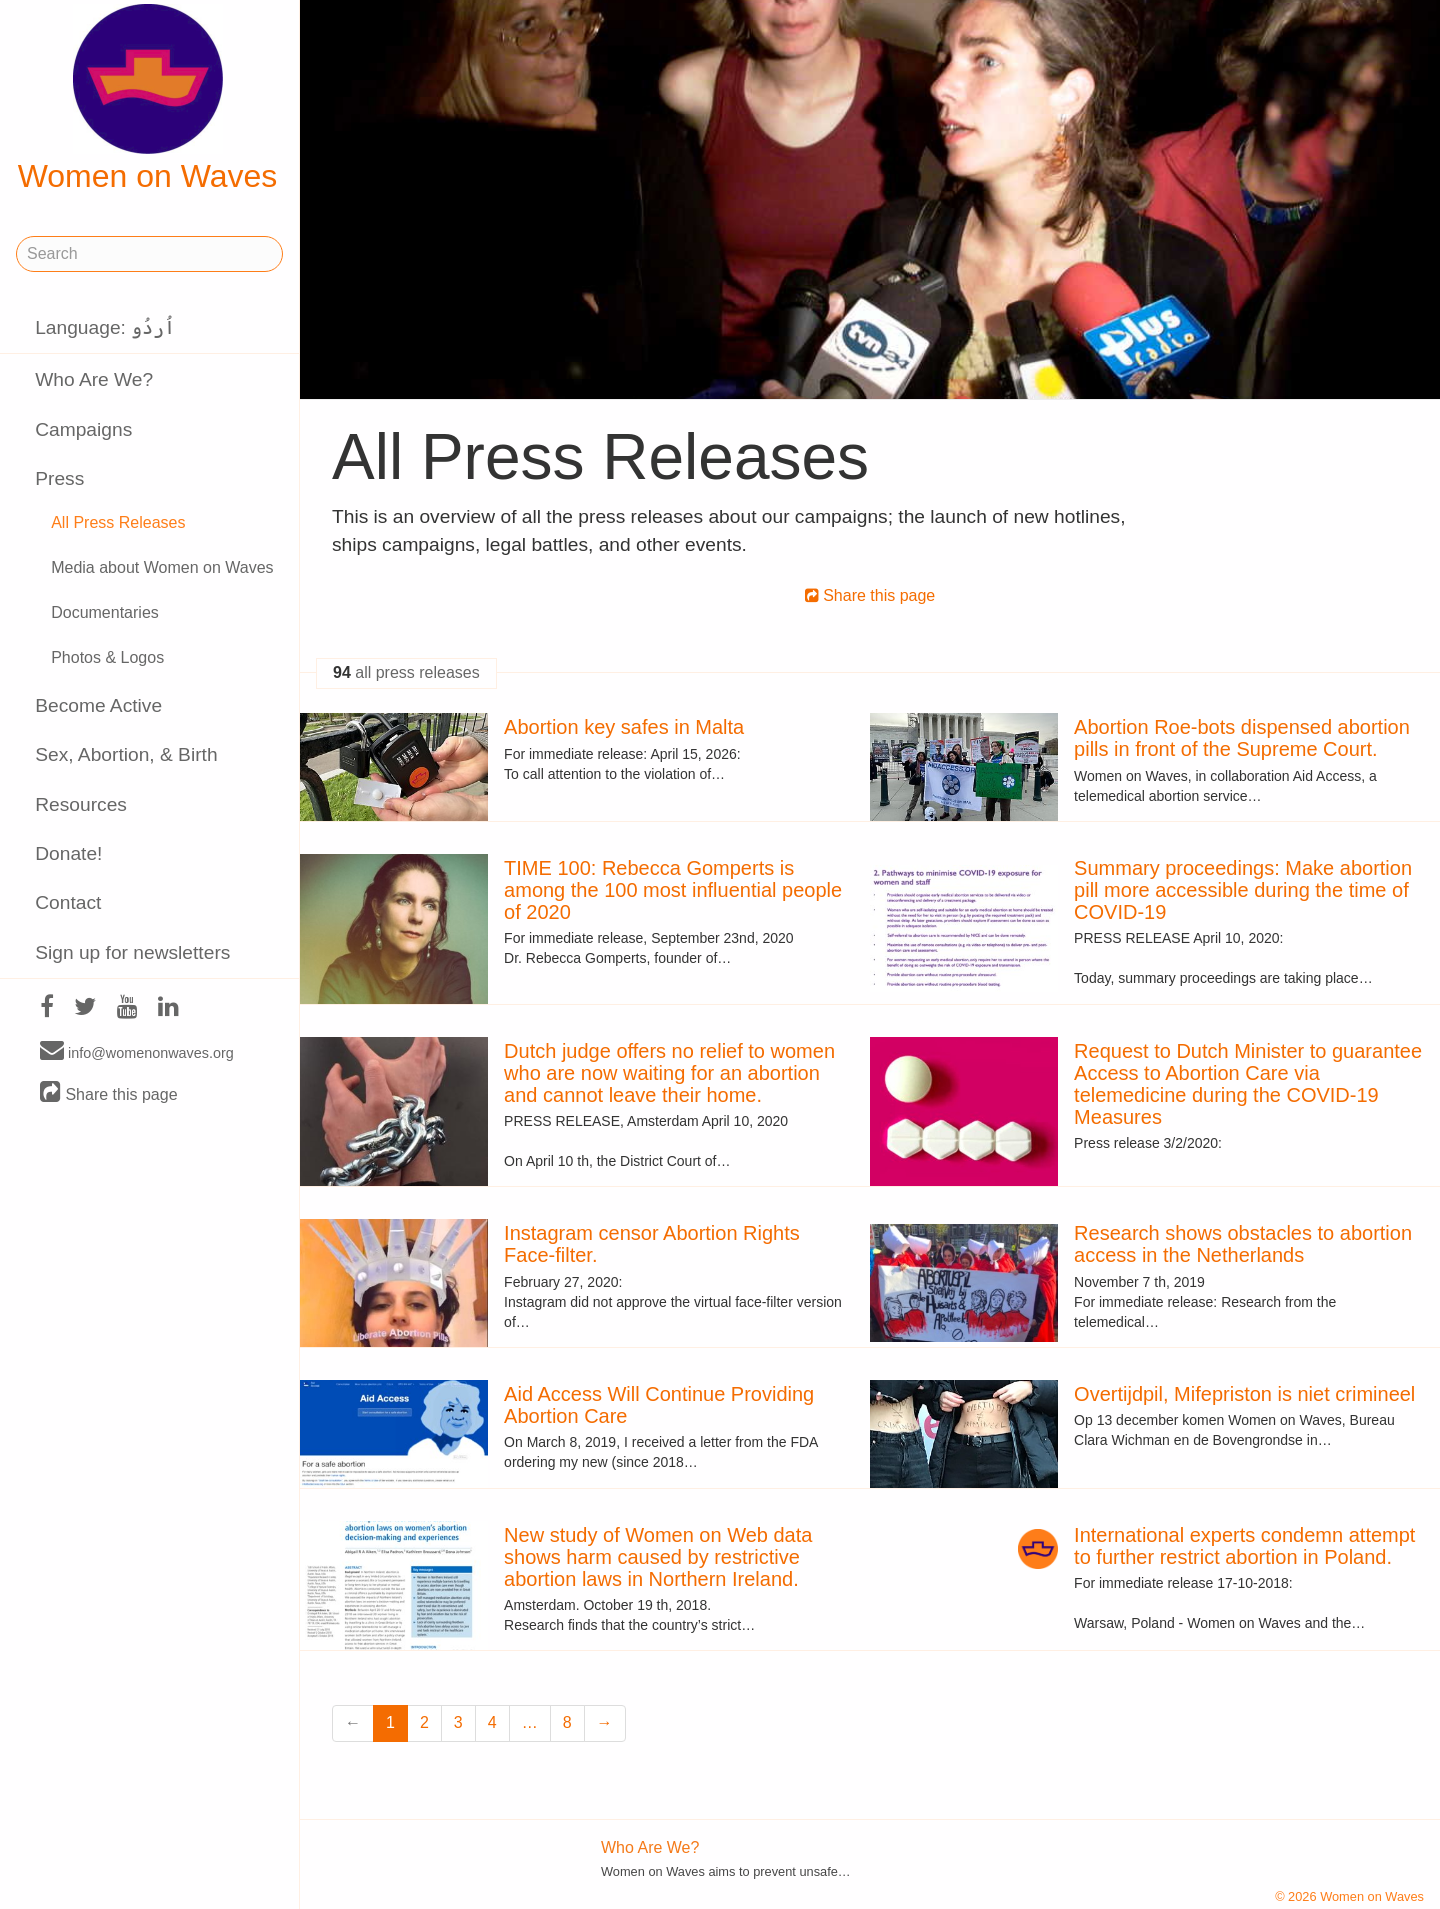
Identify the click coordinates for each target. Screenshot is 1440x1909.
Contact (68, 902)
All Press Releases (118, 522)
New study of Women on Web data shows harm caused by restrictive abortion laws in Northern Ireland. (658, 1557)
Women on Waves (148, 99)
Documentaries (105, 612)
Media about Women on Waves (162, 567)
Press (59, 478)
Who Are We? (94, 379)
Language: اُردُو (105, 327)
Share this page (109, 1093)
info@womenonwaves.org (137, 1052)
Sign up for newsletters (132, 952)
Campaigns (83, 429)
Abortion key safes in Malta (624, 727)
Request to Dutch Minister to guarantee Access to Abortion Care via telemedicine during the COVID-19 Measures (1248, 1084)
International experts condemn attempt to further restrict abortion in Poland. (1244, 1546)
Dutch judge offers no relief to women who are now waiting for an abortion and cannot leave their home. (669, 1073)
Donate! (68, 853)
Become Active (98, 705)
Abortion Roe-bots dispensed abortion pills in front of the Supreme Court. (1242, 738)
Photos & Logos (107, 657)
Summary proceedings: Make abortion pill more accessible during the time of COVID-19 (1243, 890)
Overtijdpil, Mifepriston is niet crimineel (1244, 1394)
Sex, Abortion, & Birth (126, 754)
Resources (81, 804)
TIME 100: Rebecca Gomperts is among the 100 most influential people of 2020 (673, 890)
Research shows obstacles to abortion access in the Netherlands (1243, 1244)
